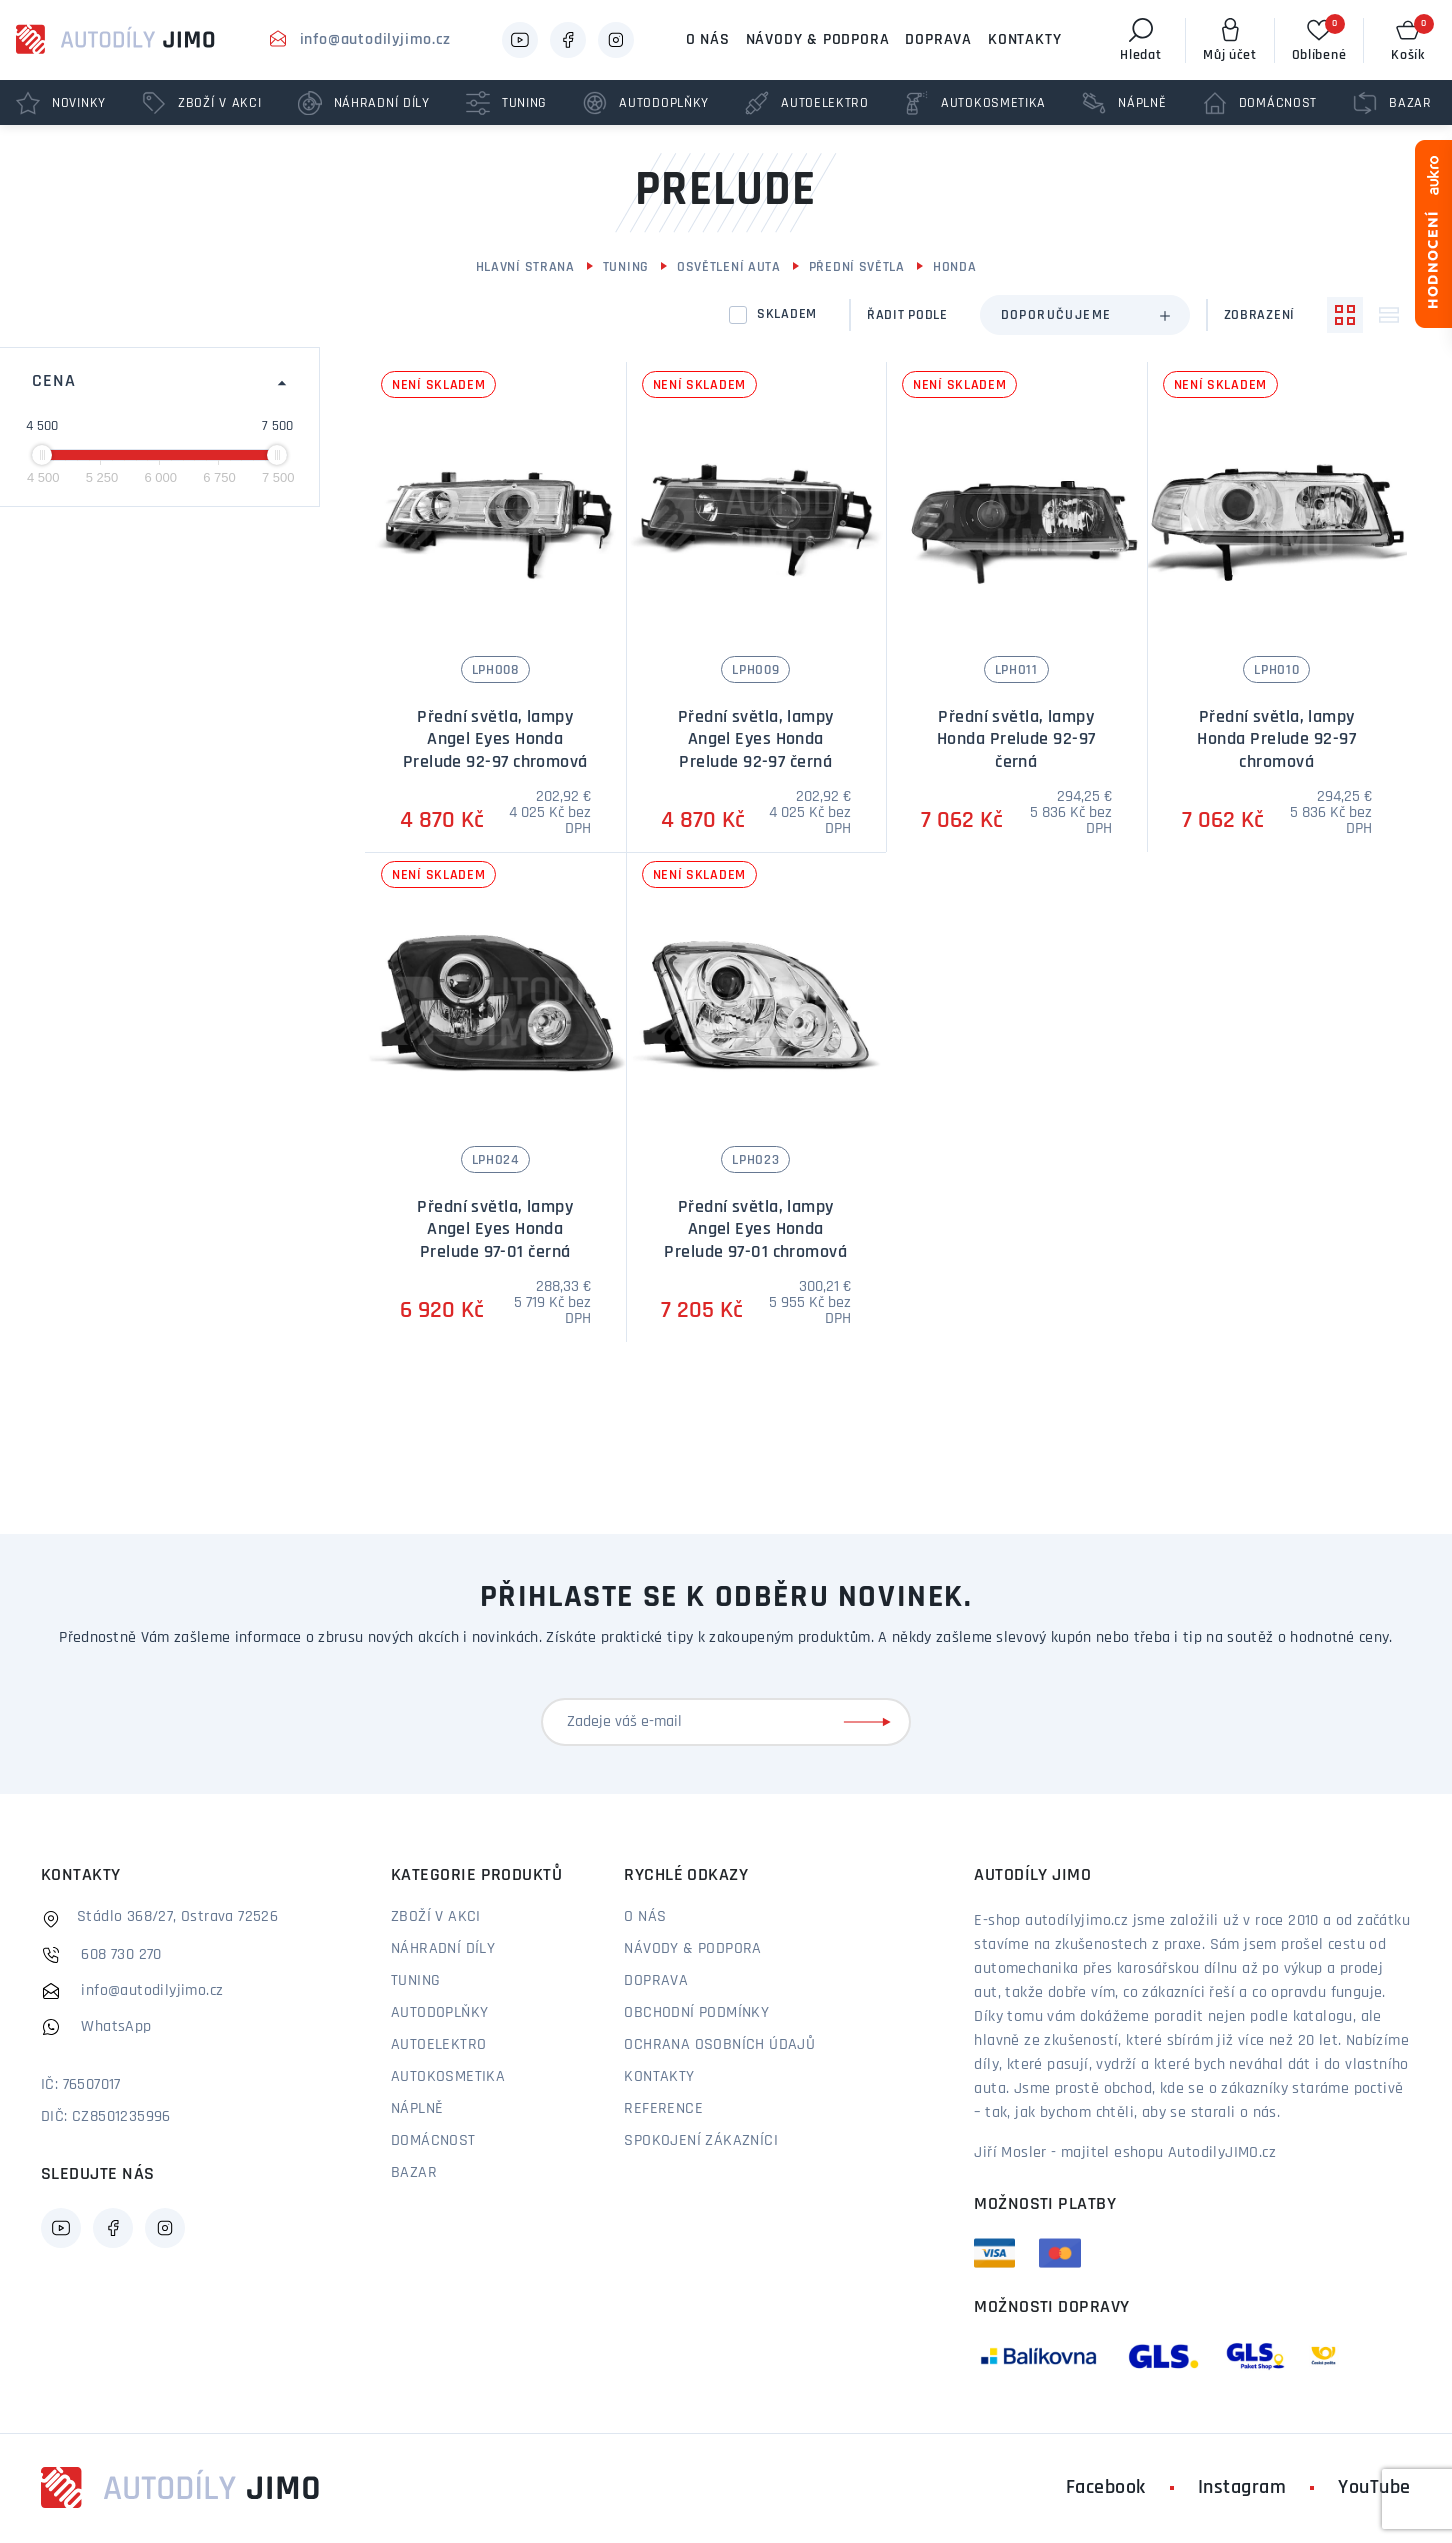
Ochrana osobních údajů (719, 2045)
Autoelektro (438, 2045)
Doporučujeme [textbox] (1056, 315)
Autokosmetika (448, 2077)
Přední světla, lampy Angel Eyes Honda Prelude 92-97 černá (756, 740)
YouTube (1374, 2488)
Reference (663, 2109)
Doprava (938, 40)
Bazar (414, 2173)
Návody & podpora (818, 40)
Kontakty (1024, 40)
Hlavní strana (525, 267)
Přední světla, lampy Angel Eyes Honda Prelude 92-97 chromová (495, 740)
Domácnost (433, 2141)
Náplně (417, 2109)
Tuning (626, 267)
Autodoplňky (439, 2013)
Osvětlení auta (729, 267)
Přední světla (857, 267)
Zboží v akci (436, 1917)
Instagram (1242, 2488)
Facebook (1106, 2488)
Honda (955, 267)
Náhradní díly (443, 1949)
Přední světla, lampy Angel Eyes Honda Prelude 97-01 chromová (755, 1230)
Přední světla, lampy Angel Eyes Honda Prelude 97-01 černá (495, 1230)
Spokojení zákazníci (701, 2141)
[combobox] (1085, 315)
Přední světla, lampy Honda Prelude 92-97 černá (1016, 740)
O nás (708, 40)
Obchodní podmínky (696, 2013)
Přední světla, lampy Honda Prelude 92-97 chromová (1276, 740)
